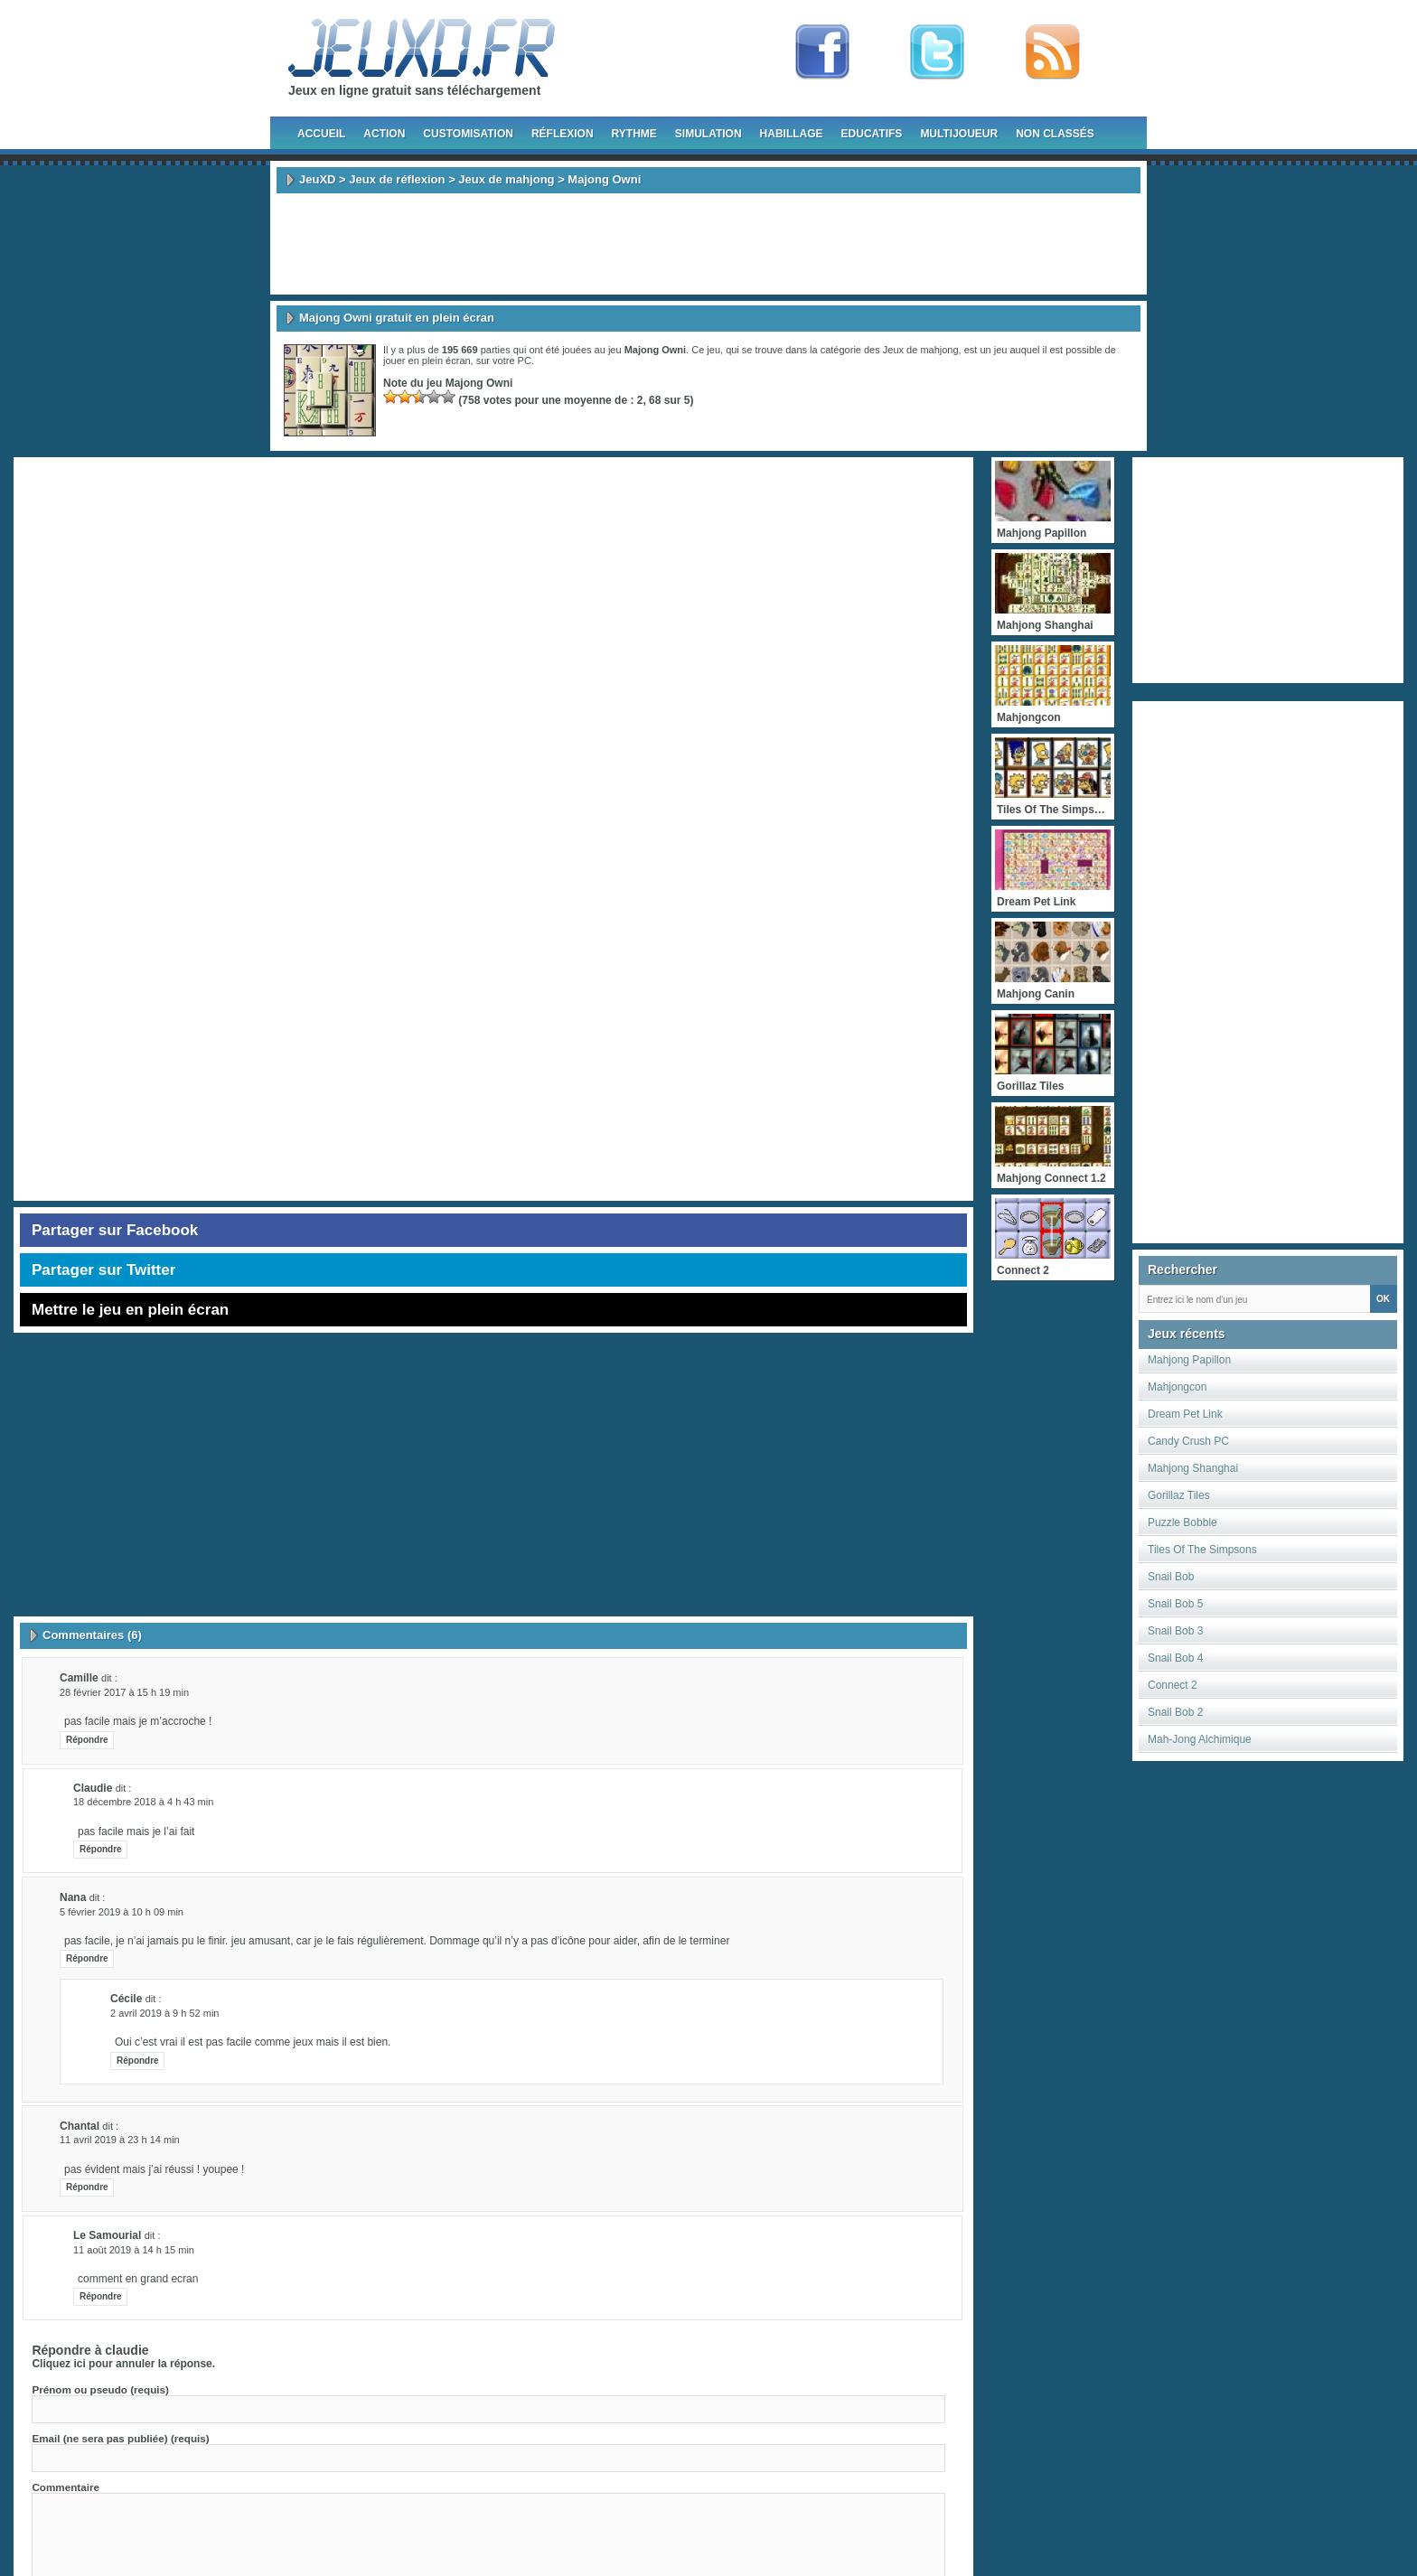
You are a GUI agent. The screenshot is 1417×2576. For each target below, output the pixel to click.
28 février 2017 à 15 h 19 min (124, 1692)
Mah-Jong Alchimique (1200, 1739)
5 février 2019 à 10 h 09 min (121, 1911)
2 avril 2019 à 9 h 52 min (164, 2013)
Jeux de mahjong (506, 179)
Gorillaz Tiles (1179, 1495)
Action (384, 133)
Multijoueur (959, 133)
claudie (126, 2350)
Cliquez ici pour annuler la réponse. (123, 2363)
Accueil (321, 133)
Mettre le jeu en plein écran (130, 1309)
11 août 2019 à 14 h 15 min (133, 2249)
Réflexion (562, 133)
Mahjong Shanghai (1193, 1468)
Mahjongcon (1177, 1387)
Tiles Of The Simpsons (1202, 1549)
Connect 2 (1172, 1685)
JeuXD (317, 179)
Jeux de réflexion (397, 179)
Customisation (468, 133)
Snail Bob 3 (1175, 1631)
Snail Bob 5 (1175, 1603)
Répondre (87, 1740)
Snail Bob (1171, 1576)
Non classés (1055, 133)
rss (1053, 52)
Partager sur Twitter (103, 1270)
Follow (937, 52)
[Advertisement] (708, 244)
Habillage (791, 133)
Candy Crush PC (1188, 1441)
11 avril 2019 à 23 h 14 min (120, 2139)
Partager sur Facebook (115, 1230)
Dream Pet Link (1185, 1414)
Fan (822, 52)
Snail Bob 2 (1175, 1712)
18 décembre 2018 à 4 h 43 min (143, 1801)
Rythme (634, 133)
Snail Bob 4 (1175, 1658)
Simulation (708, 133)
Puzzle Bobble (1182, 1522)
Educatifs (872, 133)
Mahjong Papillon (1189, 1360)
